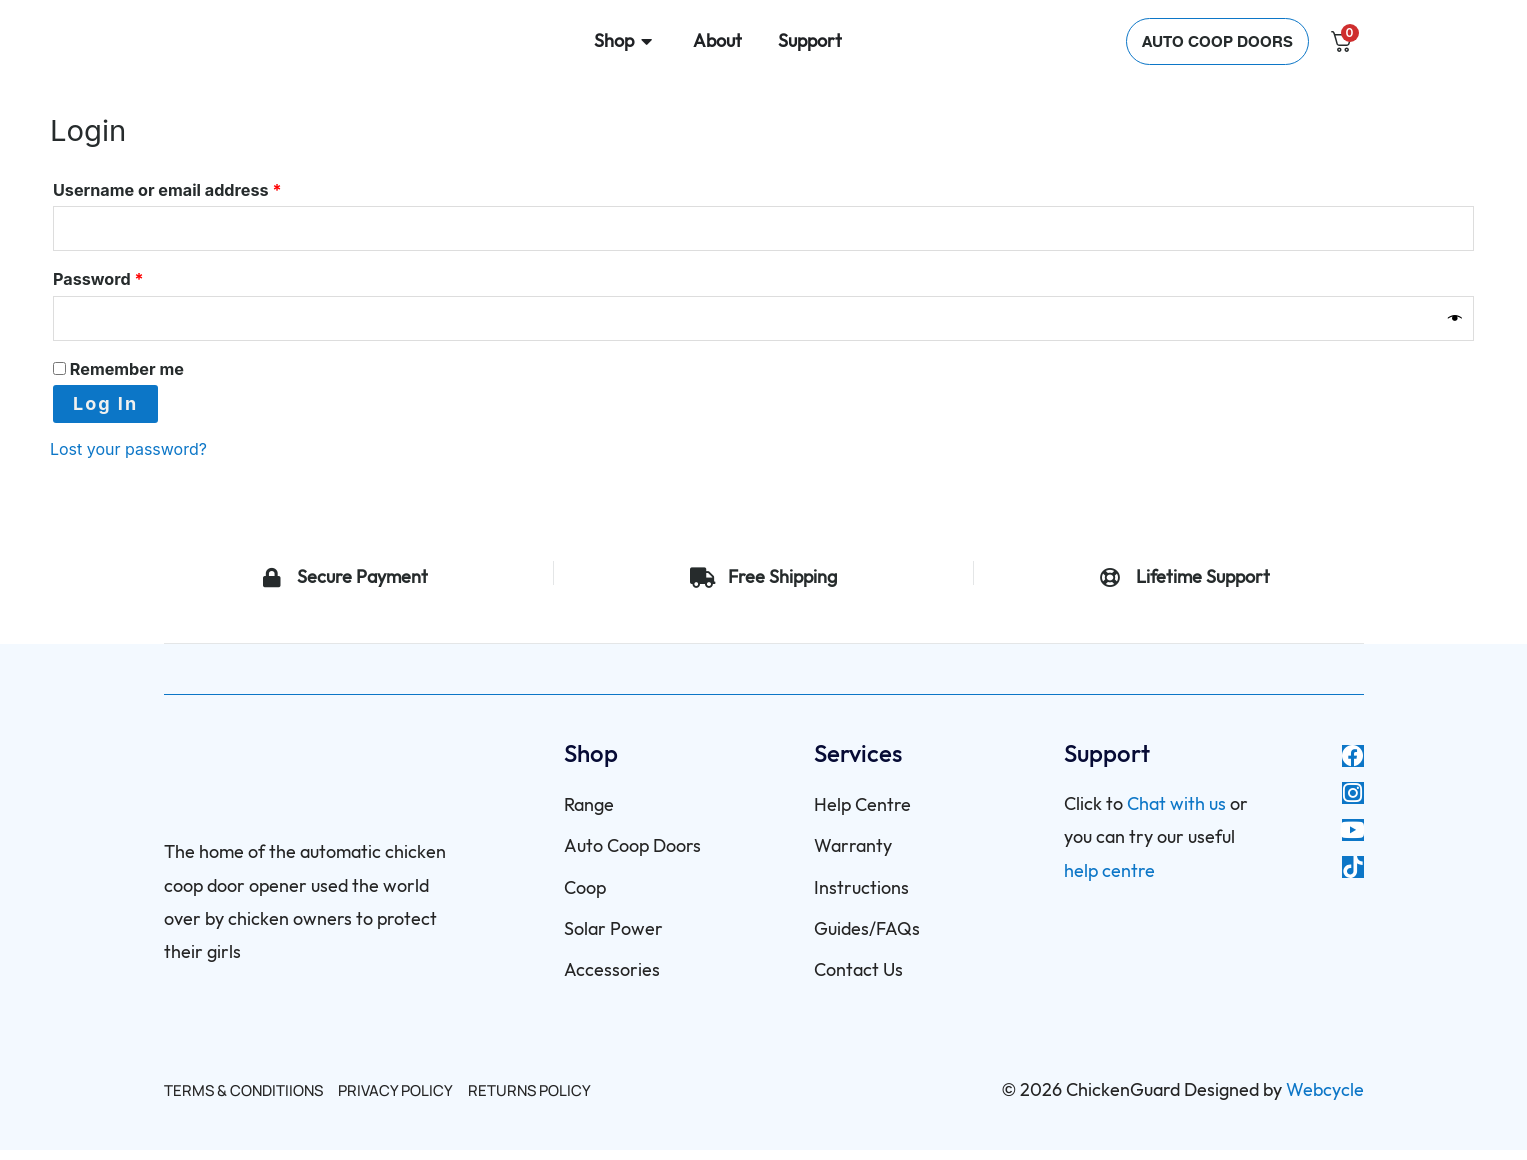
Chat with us (1176, 814)
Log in (105, 413)
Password (133, 281)
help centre (1109, 881)
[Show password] (1456, 325)
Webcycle (1325, 1100)
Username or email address (202, 187)
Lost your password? (138, 458)
